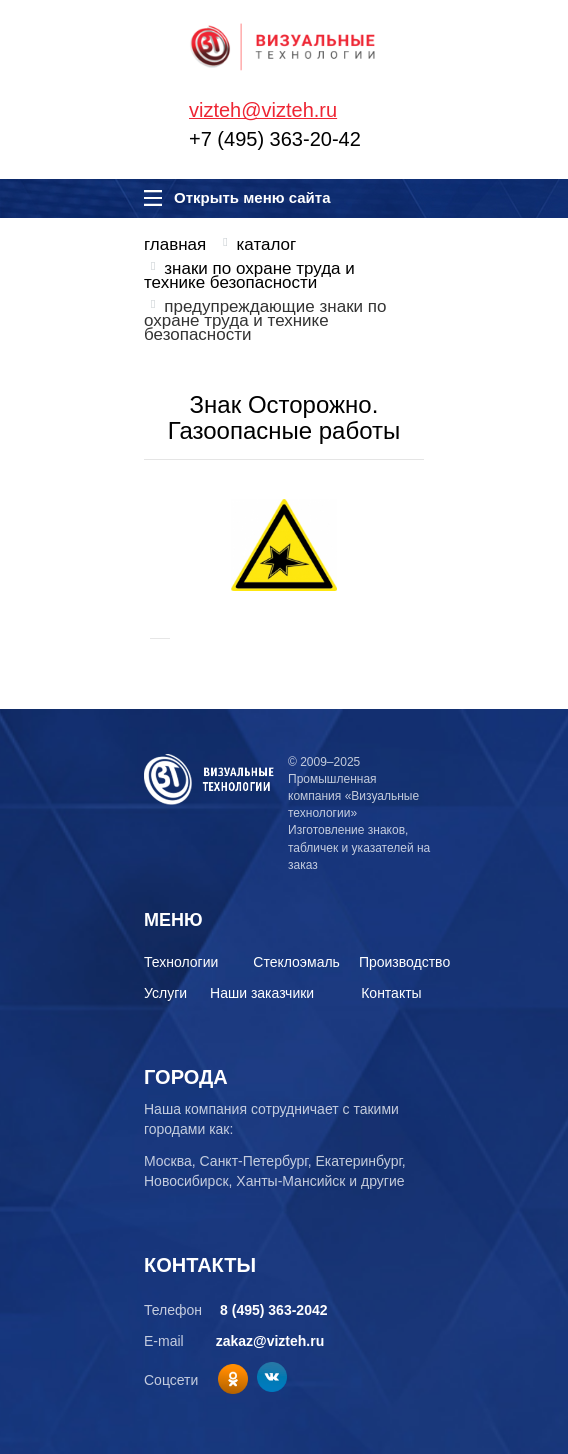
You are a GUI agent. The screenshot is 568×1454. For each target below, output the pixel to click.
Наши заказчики (262, 993)
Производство (404, 962)
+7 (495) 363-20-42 (275, 139)
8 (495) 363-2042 (273, 1310)
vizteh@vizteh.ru (263, 110)
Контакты (391, 993)
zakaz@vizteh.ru (270, 1341)
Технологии (181, 962)
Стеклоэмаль (296, 962)
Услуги (165, 993)
